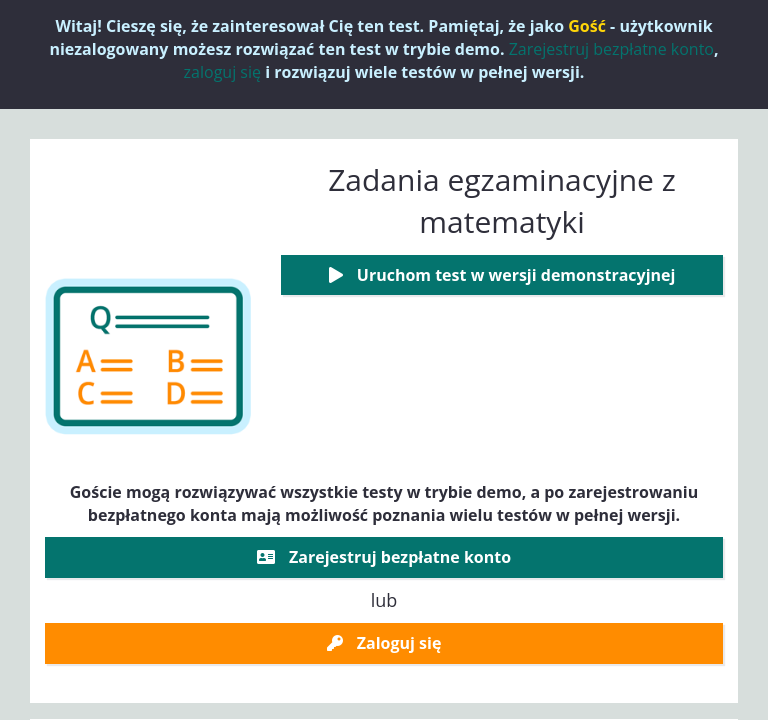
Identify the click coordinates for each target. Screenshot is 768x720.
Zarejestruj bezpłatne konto (611, 49)
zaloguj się (222, 72)
